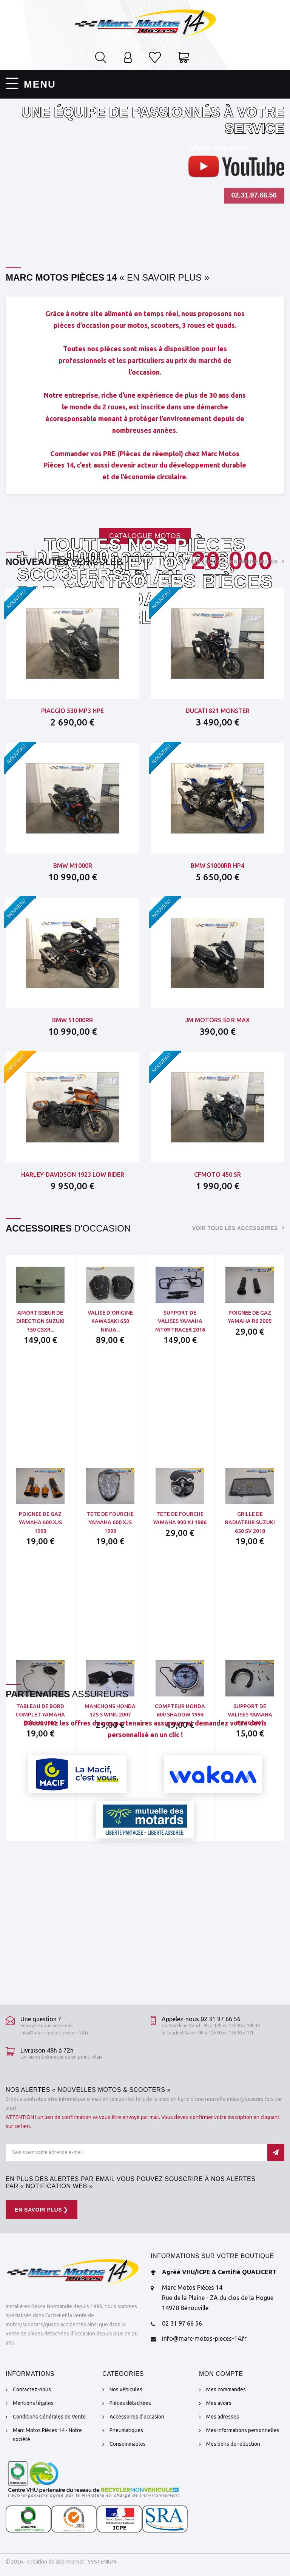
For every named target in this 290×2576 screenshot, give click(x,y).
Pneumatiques (126, 2430)
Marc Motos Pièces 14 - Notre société (47, 2434)
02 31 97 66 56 (182, 2323)
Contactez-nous (32, 2389)
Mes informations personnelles (242, 2430)
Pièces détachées (130, 2403)
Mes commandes (226, 2389)
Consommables (128, 2444)
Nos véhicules (126, 2389)
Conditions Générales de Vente (49, 2417)
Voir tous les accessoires (235, 1228)
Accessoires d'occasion (137, 2417)
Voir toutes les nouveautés (232, 562)
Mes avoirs (218, 2403)
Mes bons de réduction (233, 2444)
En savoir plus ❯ (41, 2210)
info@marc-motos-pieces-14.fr (54, 2032)
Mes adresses (222, 2417)
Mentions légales (33, 2403)
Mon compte (221, 2374)
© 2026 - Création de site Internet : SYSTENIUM (61, 2562)
